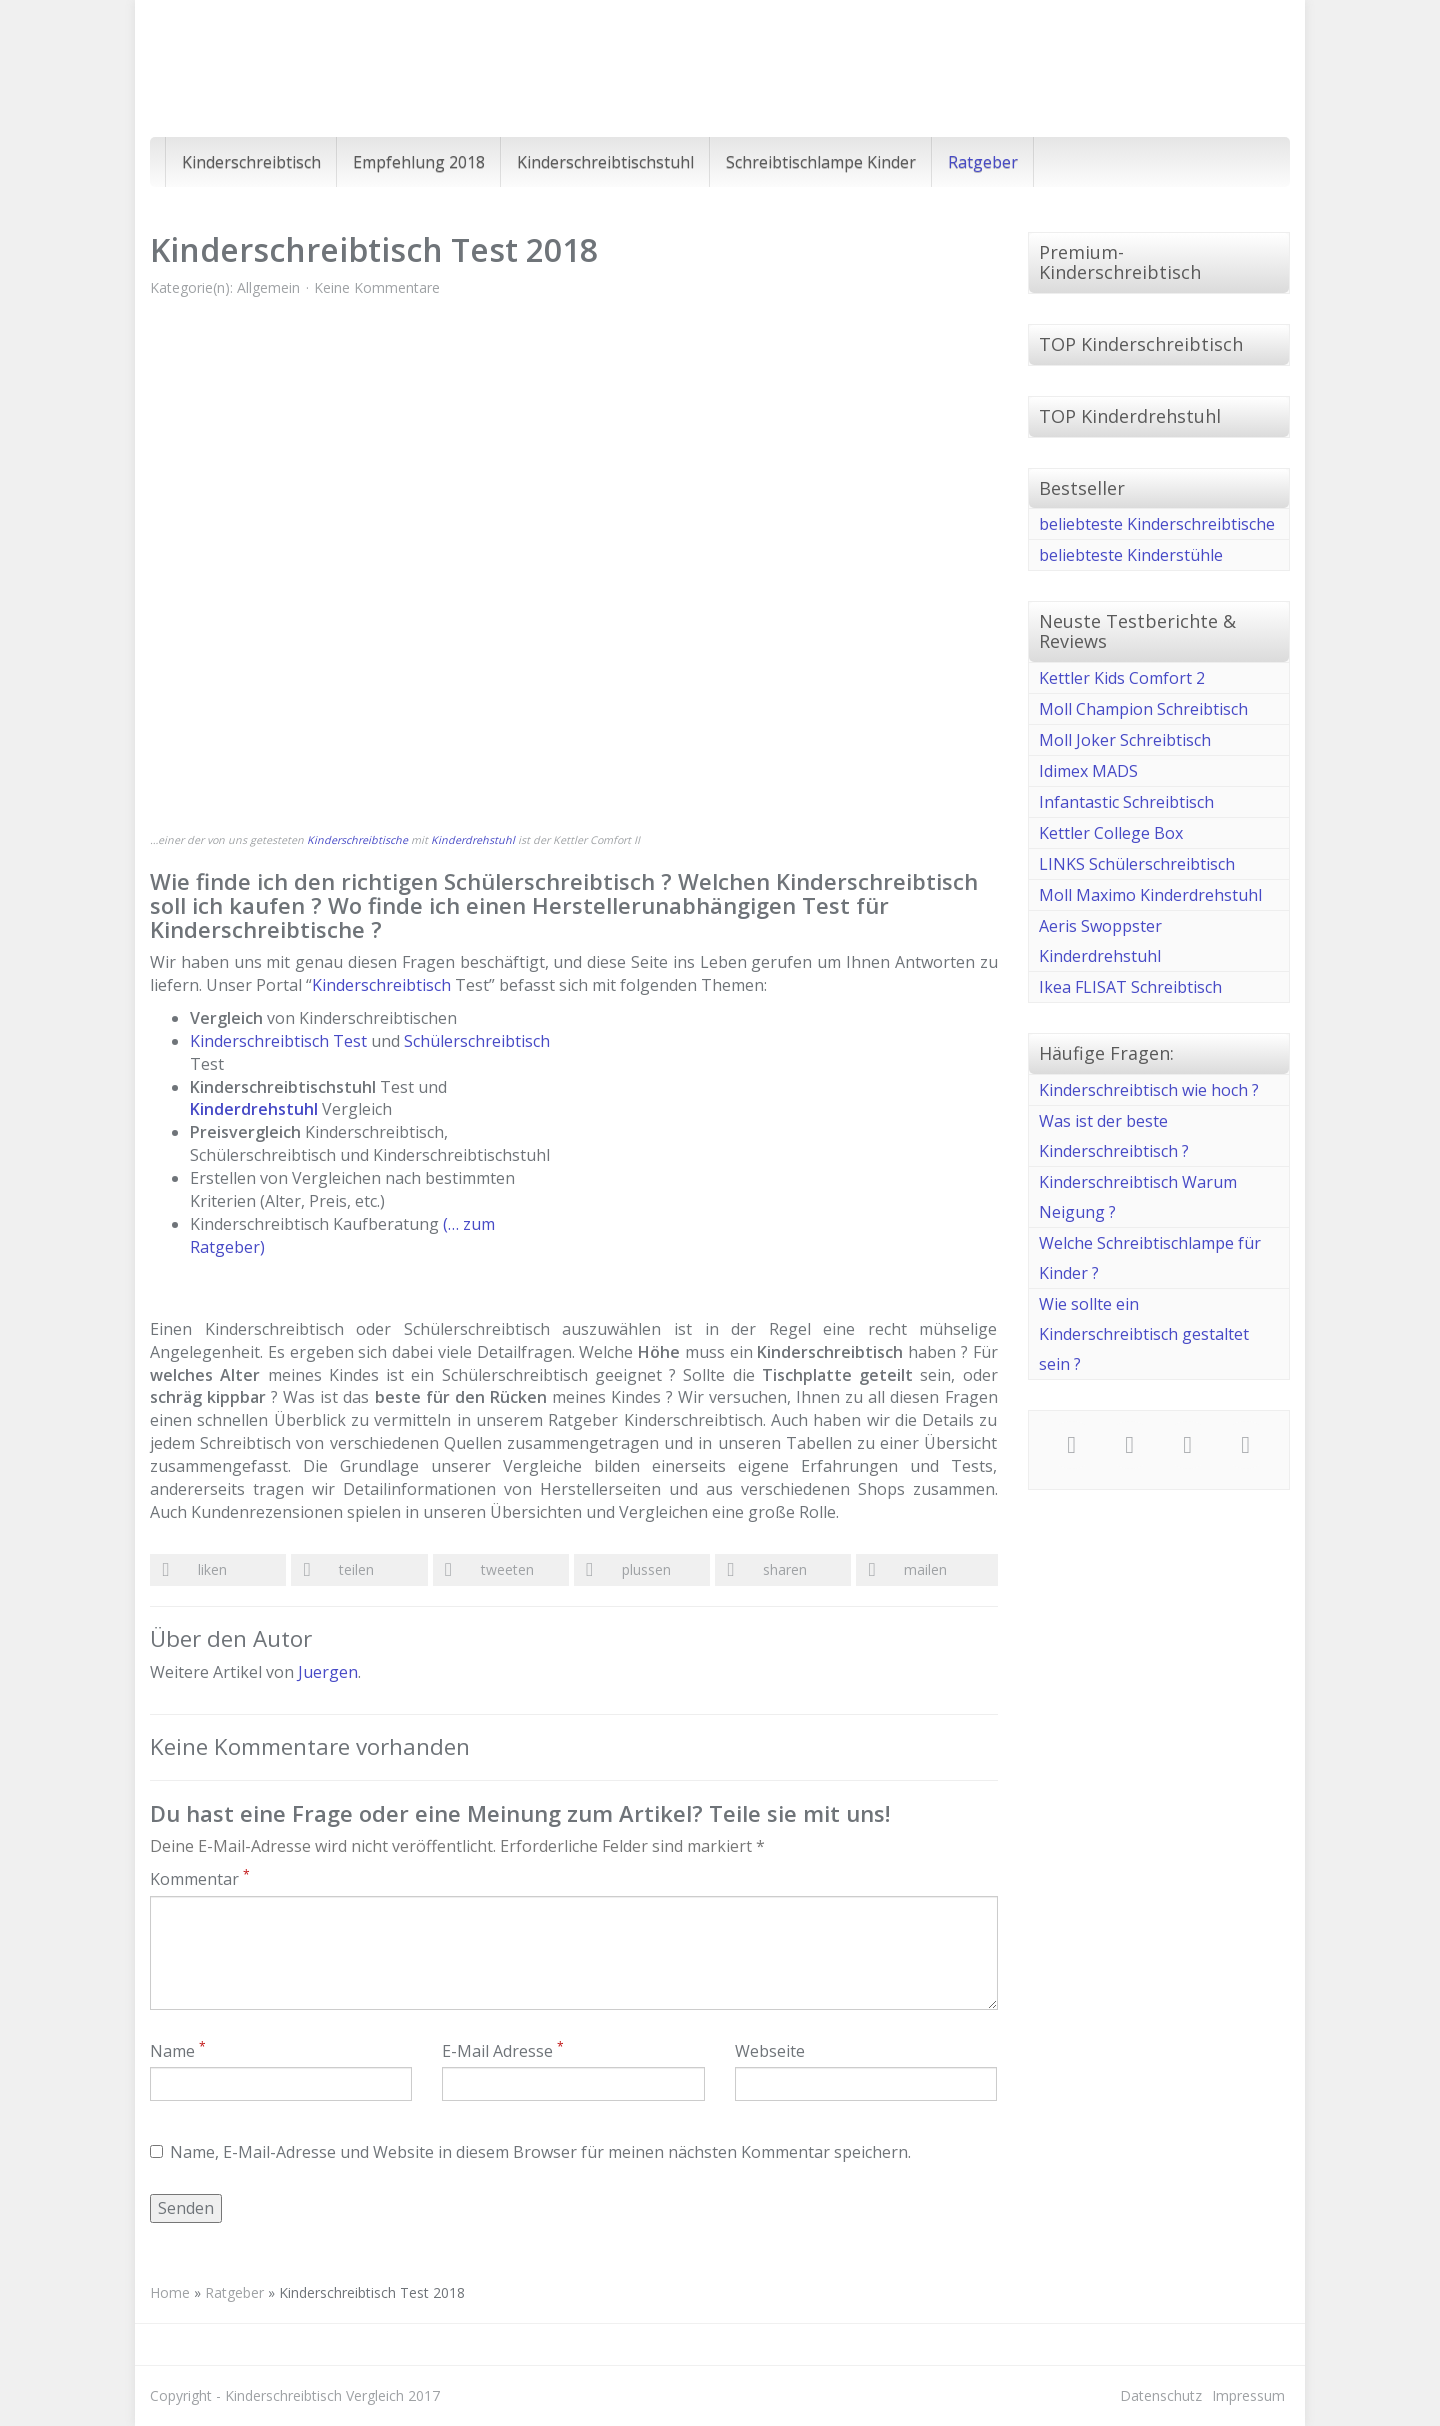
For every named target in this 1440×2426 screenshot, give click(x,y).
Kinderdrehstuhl (473, 840)
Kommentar (200, 1879)
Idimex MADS (1088, 771)
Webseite (770, 2051)
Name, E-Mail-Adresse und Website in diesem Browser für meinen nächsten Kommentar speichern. (530, 2152)
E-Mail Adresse (503, 2051)
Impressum (1248, 2395)
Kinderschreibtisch (251, 162)
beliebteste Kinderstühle (1131, 555)
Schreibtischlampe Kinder (821, 162)
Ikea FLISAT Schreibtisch (1130, 987)
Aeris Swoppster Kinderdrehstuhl (1100, 941)
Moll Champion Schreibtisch (1143, 709)
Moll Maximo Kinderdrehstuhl (1150, 895)
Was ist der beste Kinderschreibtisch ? (1114, 1136)
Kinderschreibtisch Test (278, 1041)
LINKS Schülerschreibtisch (1137, 864)
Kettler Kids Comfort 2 (1122, 678)
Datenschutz (1161, 2395)
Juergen (328, 1672)
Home (170, 2292)
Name (178, 2051)
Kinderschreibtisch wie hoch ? (1149, 1090)
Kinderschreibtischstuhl (605, 162)
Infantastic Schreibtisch (1126, 802)
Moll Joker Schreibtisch (1125, 740)
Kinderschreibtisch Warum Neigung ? (1138, 1197)
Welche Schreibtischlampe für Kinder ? (1150, 1258)
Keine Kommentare (377, 287)
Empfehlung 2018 (419, 162)
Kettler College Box (1111, 833)
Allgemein (268, 287)
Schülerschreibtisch (477, 1041)
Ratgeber (983, 162)
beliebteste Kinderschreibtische (1157, 524)
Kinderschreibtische (357, 840)
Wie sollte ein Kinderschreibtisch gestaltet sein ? (1144, 1334)
